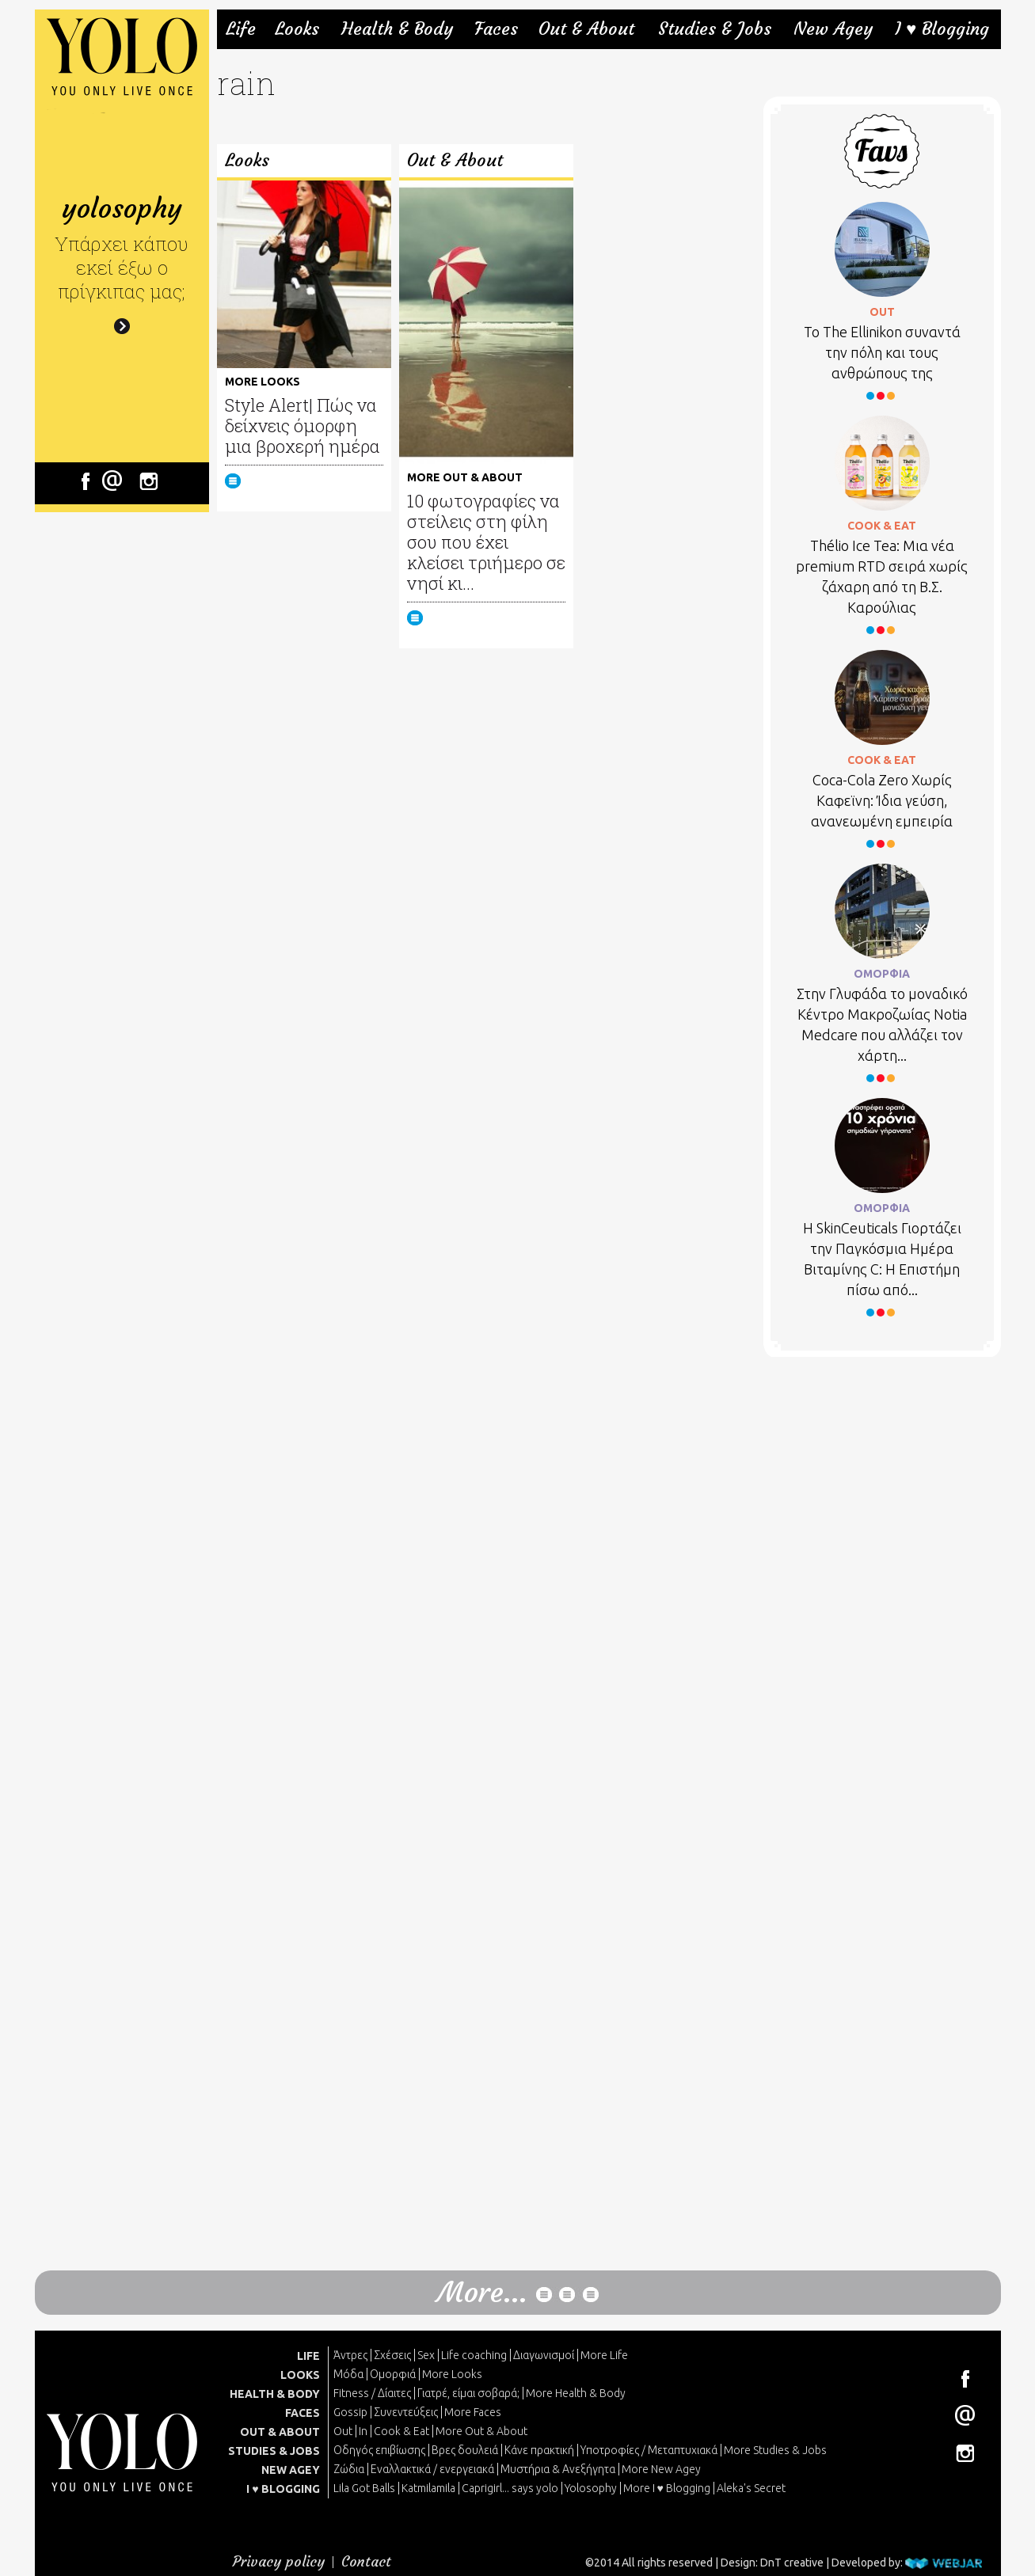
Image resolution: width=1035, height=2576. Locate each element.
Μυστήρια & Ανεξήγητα (557, 2469)
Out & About (586, 29)
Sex (426, 2355)
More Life (604, 2355)
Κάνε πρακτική (539, 2450)
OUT (882, 312)
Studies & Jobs (714, 29)
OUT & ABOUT (280, 2432)
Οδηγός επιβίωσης (379, 2450)
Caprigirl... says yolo (510, 2488)
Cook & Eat (401, 2431)
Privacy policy (279, 2561)
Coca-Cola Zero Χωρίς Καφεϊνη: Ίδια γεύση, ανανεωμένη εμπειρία (882, 800)
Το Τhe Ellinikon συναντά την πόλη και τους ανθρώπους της (882, 352)
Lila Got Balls (364, 2488)
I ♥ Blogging (942, 29)
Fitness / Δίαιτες (372, 2393)
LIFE (308, 2356)
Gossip (350, 2412)
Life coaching (474, 2355)
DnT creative (792, 2562)
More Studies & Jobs (775, 2450)
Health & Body (397, 29)
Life (241, 29)
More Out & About (481, 2431)
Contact (366, 2561)
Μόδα (348, 2374)
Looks (297, 29)
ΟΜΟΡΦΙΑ (882, 973)
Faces (496, 29)
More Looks (452, 2374)
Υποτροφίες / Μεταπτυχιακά (648, 2450)
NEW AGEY (290, 2470)
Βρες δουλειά (465, 2450)
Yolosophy (591, 2488)
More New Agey (661, 2469)
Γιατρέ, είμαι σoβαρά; (468, 2393)
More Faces (472, 2412)
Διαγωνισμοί (543, 2355)
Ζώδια (348, 2469)
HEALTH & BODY (275, 2394)
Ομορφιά (393, 2374)
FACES (302, 2413)
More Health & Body (576, 2393)
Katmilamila (428, 2488)
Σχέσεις (392, 2355)
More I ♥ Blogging (666, 2488)
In (363, 2431)
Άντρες (350, 2355)
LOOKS (300, 2375)
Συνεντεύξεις (406, 2412)
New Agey (833, 29)
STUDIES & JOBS (274, 2451)
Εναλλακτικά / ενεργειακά (432, 2469)
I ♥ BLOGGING (282, 2489)
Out (342, 2431)
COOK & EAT (881, 525)
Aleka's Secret (751, 2488)
